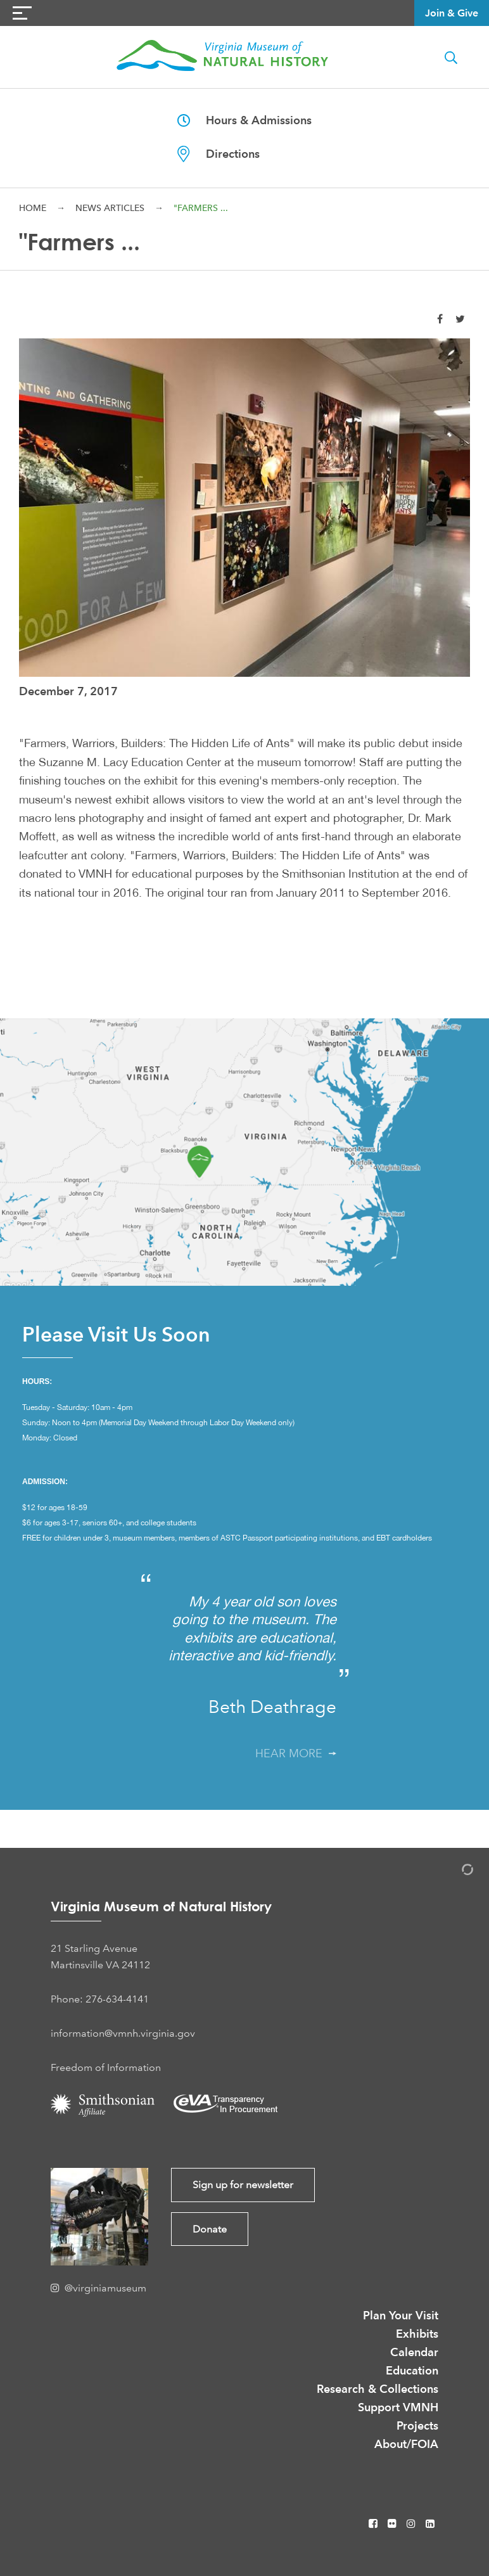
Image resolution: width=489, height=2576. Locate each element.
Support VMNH (398, 2407)
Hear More (295, 1753)
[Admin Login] (454, 1872)
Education (412, 2370)
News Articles (109, 208)
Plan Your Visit (400, 2315)
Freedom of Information (106, 2067)
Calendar (414, 2352)
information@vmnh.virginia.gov (123, 2033)
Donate (210, 2229)
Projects (417, 2425)
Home (32, 208)
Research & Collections (377, 2388)
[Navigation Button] (22, 13)
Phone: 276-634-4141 (100, 1999)
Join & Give (451, 13)
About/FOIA (406, 2444)
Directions (218, 154)
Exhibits (417, 2333)
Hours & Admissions (244, 120)
